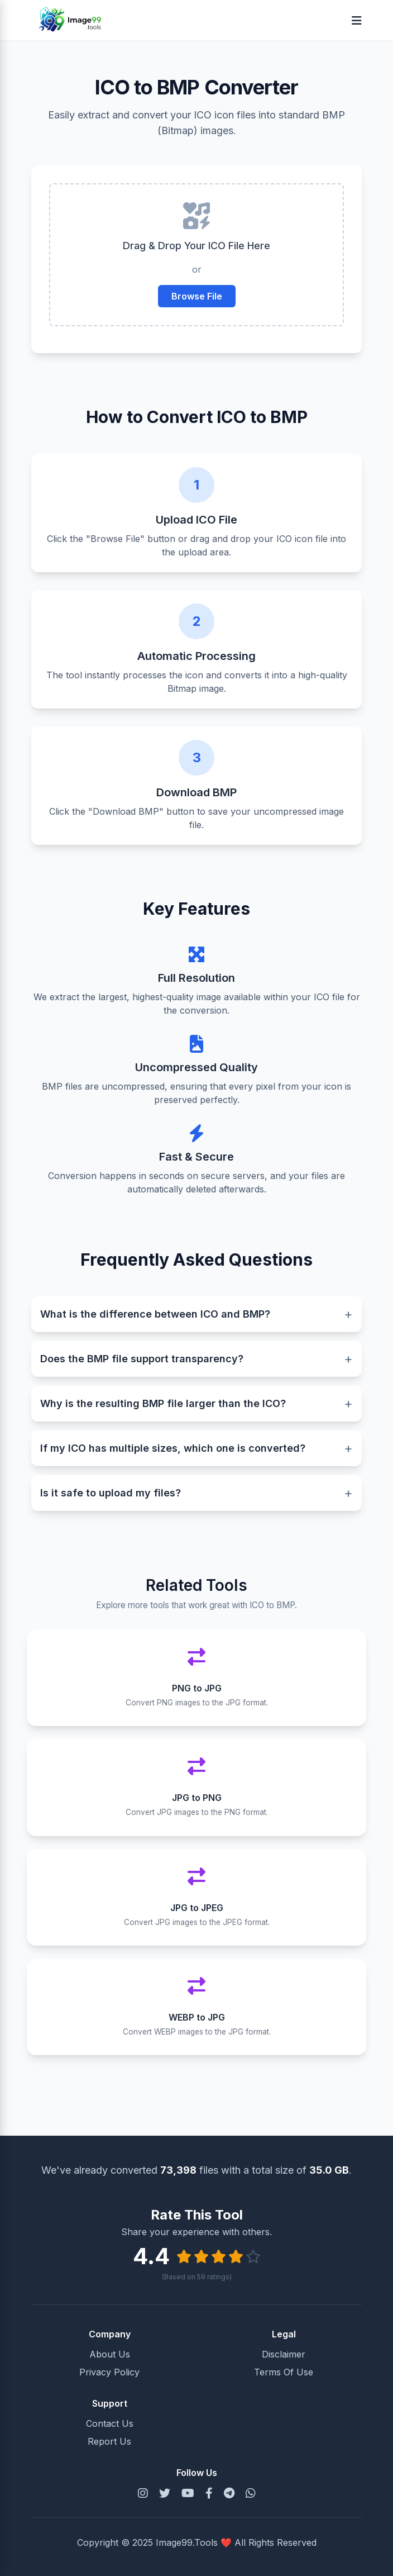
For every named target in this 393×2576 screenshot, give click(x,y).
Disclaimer (283, 2354)
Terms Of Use (283, 2372)
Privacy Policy (109, 2372)
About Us (109, 2354)
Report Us (109, 2441)
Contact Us (109, 2423)
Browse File (196, 296)
